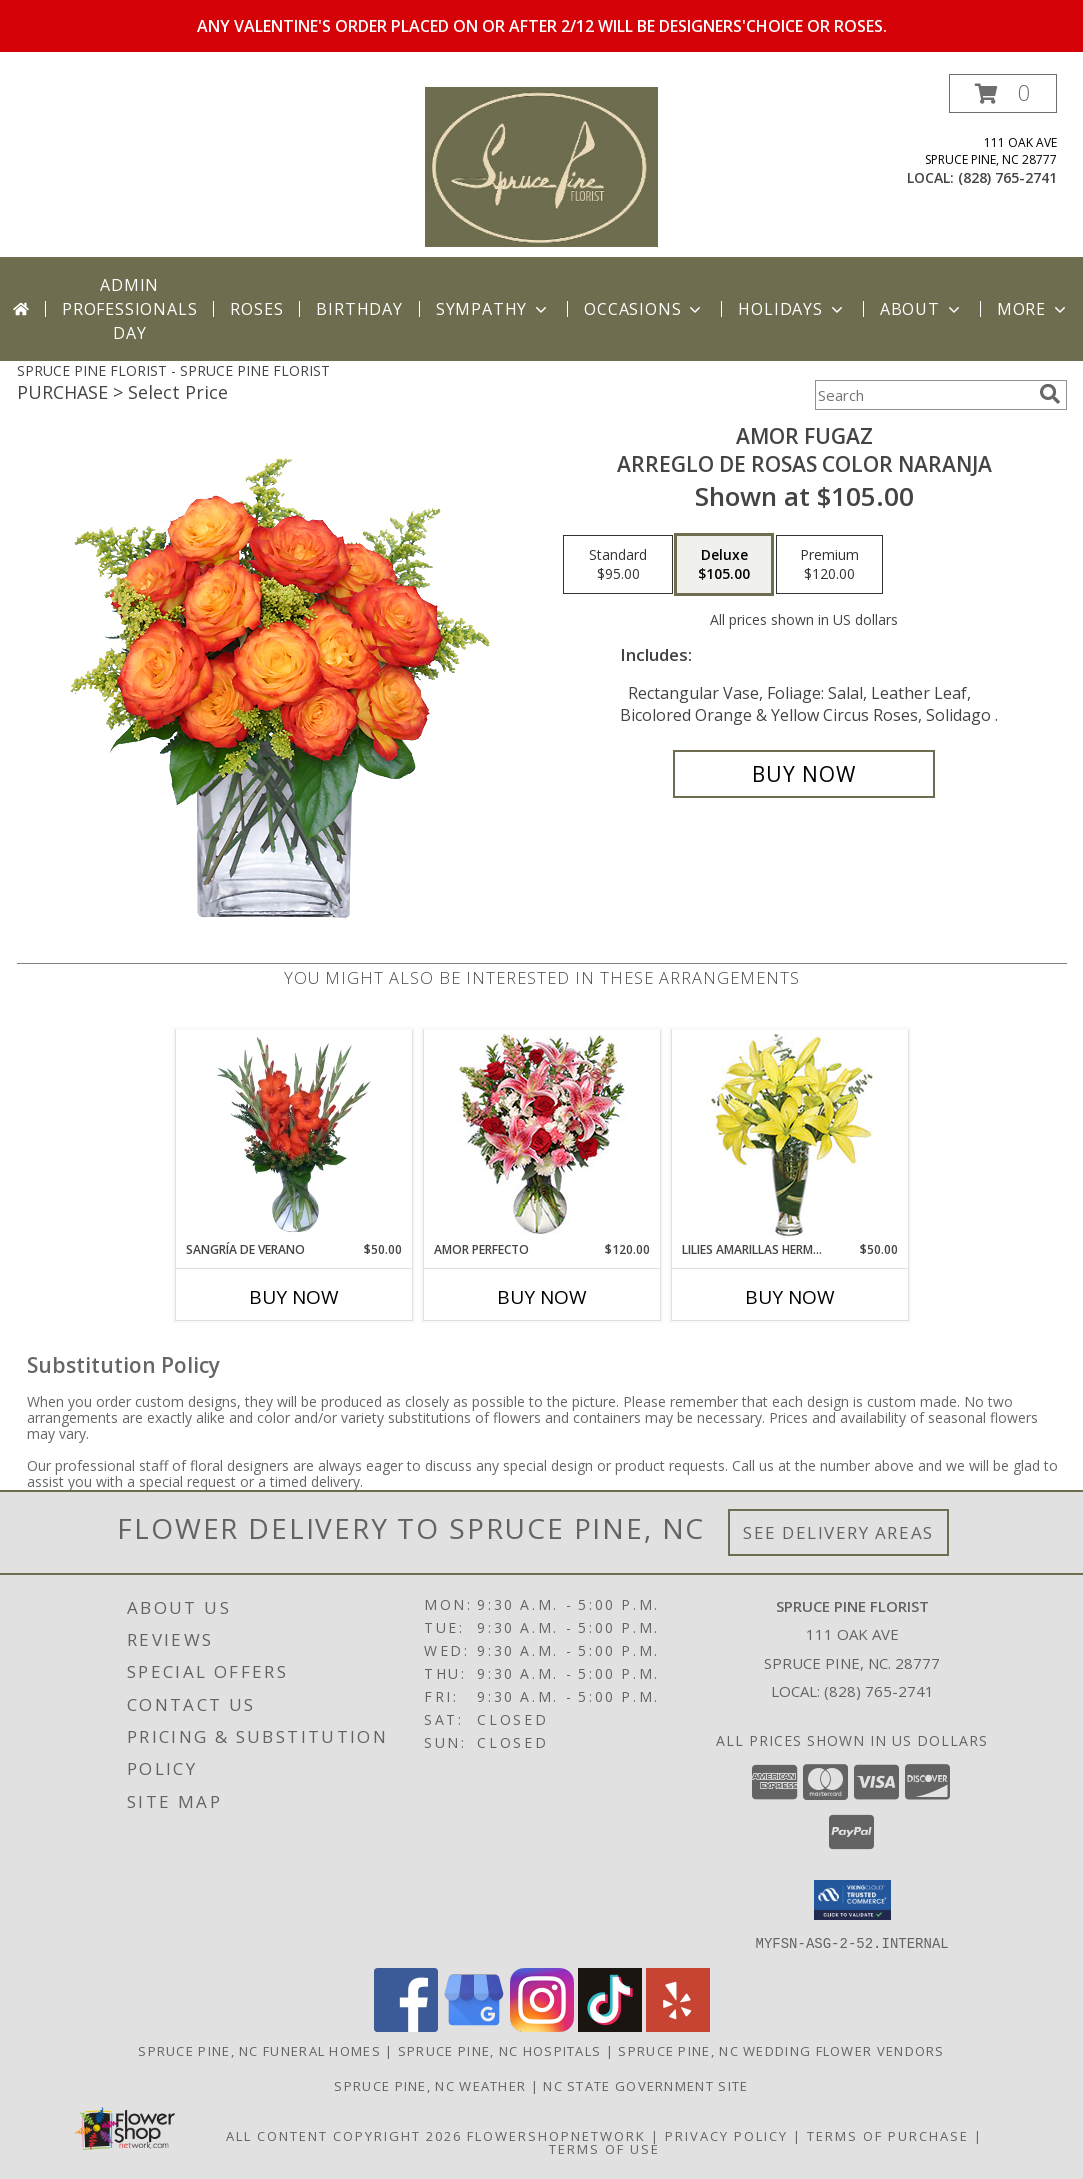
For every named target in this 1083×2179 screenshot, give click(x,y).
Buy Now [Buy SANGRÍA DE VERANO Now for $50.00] (294, 1297)
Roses (256, 309)
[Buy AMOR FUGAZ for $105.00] (804, 774)
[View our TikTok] (610, 2025)
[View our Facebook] (406, 2025)
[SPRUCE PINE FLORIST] (541, 165)
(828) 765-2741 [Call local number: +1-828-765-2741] (1007, 177)
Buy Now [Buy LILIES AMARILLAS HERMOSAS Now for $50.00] (790, 1297)
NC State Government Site (645, 2085)
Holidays (792, 309)
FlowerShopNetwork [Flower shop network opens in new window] (556, 2135)
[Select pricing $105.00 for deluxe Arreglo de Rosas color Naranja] (724, 565)
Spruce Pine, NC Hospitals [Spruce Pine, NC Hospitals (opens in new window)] (500, 2050)
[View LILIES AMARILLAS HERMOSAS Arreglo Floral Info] (789, 1135)
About (922, 309)
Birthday (359, 309)
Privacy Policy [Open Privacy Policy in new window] (726, 2135)
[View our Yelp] (678, 2025)
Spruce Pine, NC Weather (430, 2085)
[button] (1003, 93)
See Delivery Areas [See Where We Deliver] (838, 1532)
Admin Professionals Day (129, 309)
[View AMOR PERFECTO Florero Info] (541, 1135)
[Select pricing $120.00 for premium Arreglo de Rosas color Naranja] (829, 565)
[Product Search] (923, 395)
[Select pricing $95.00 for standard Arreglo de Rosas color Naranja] (618, 565)
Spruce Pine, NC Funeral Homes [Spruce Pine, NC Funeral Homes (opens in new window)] (259, 2050)
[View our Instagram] (542, 2025)
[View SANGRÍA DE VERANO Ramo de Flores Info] (293, 1135)
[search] (1050, 394)
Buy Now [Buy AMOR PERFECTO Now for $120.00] (542, 1297)
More (1033, 309)
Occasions (644, 309)
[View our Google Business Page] (474, 2025)
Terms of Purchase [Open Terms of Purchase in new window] (888, 2135)
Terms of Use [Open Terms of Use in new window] (604, 2148)
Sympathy (493, 309)
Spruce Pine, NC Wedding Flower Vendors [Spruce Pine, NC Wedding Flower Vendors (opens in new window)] (781, 2050)
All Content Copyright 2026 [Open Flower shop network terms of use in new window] (344, 2135)
